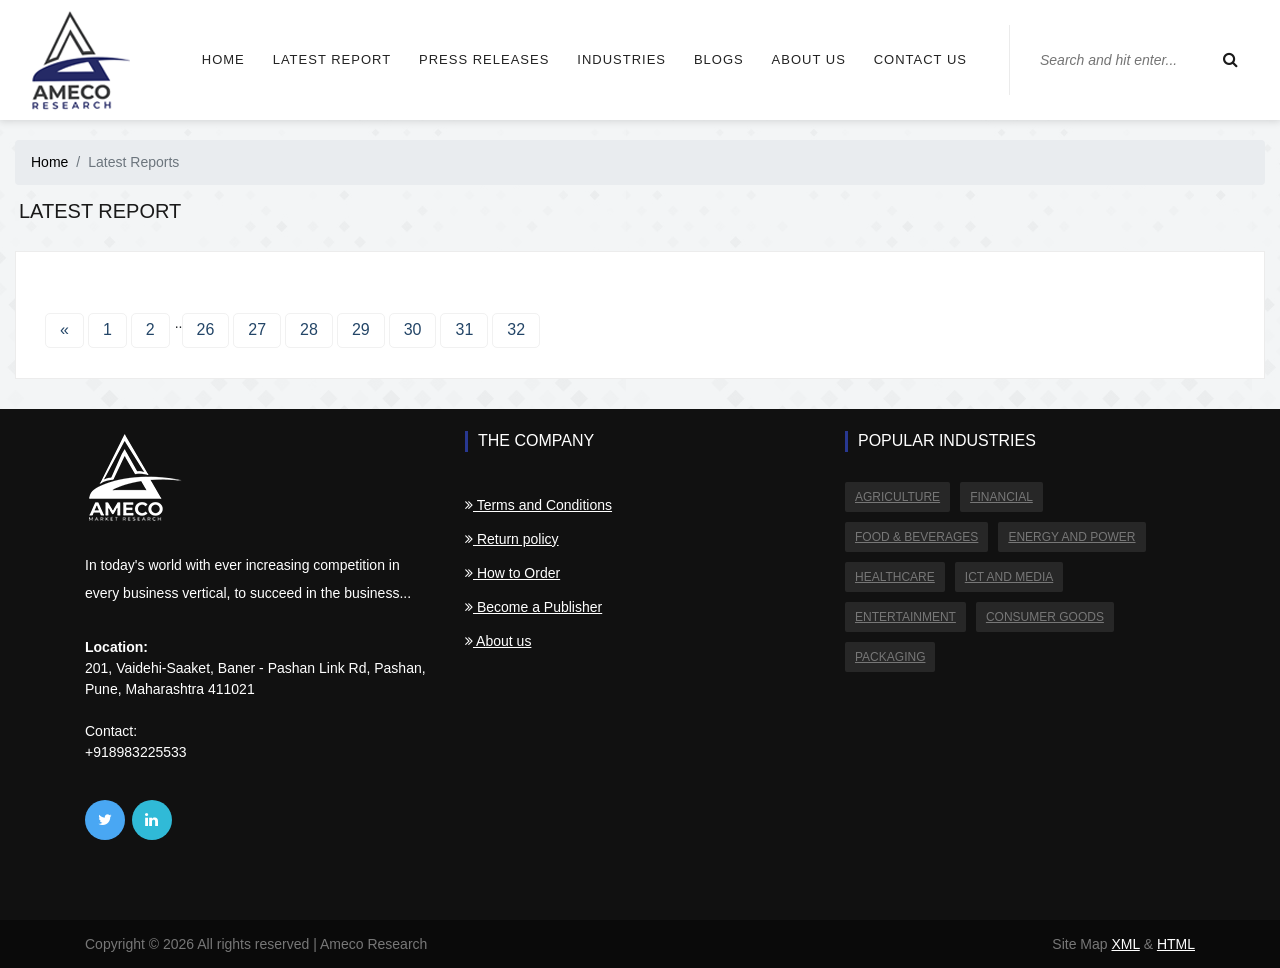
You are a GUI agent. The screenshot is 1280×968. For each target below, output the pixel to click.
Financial (1001, 497)
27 (257, 329)
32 (516, 329)
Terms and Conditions (538, 505)
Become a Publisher (533, 607)
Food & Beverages (916, 537)
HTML (1176, 944)
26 (206, 329)
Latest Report (332, 59)
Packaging (890, 657)
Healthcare (895, 577)
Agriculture (897, 497)
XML (1125, 944)
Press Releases (484, 59)
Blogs (719, 59)
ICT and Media (1009, 577)
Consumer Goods (1045, 617)
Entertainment (905, 617)
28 (309, 329)
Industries (621, 59)
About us (809, 59)
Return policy (512, 539)
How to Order (512, 573)
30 (413, 329)
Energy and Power (1071, 537)
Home (223, 59)
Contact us (920, 59)
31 (464, 329)
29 (361, 329)
